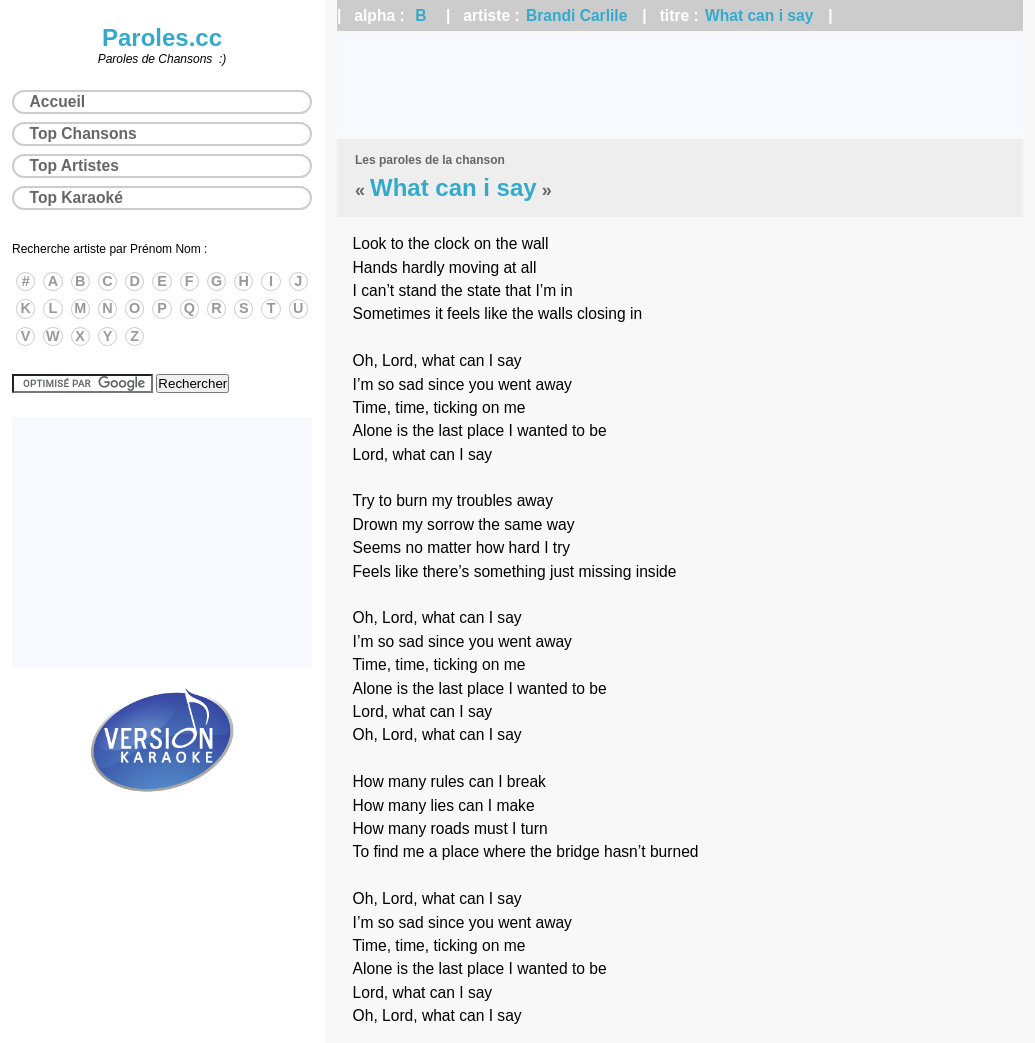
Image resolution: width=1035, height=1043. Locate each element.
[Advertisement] (680, 85)
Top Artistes (74, 165)
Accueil (57, 101)
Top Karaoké (76, 197)
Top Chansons (83, 133)
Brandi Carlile (576, 15)
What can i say (759, 15)
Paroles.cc (162, 37)
